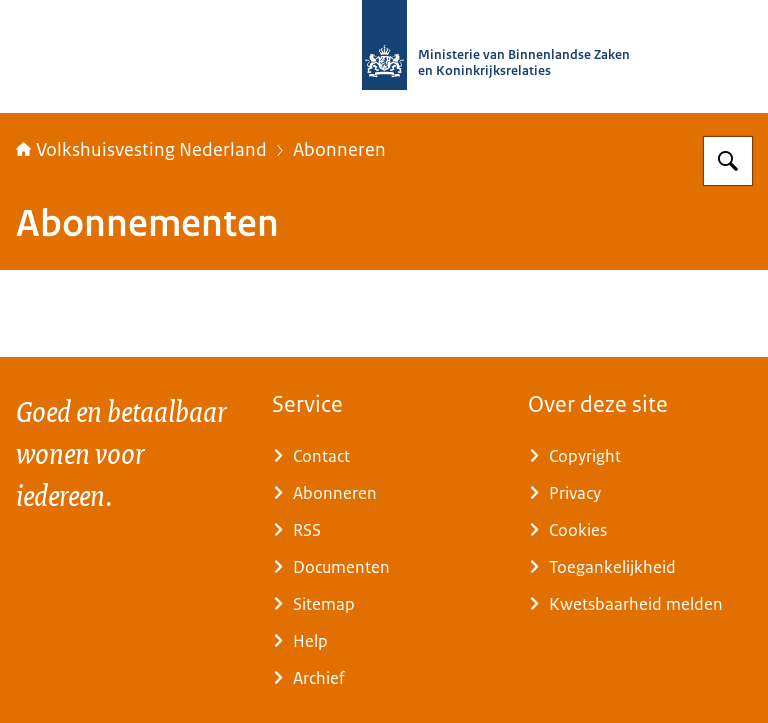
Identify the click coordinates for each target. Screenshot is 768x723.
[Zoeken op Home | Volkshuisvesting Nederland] (728, 161)
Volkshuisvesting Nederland (141, 150)
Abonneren (339, 150)
